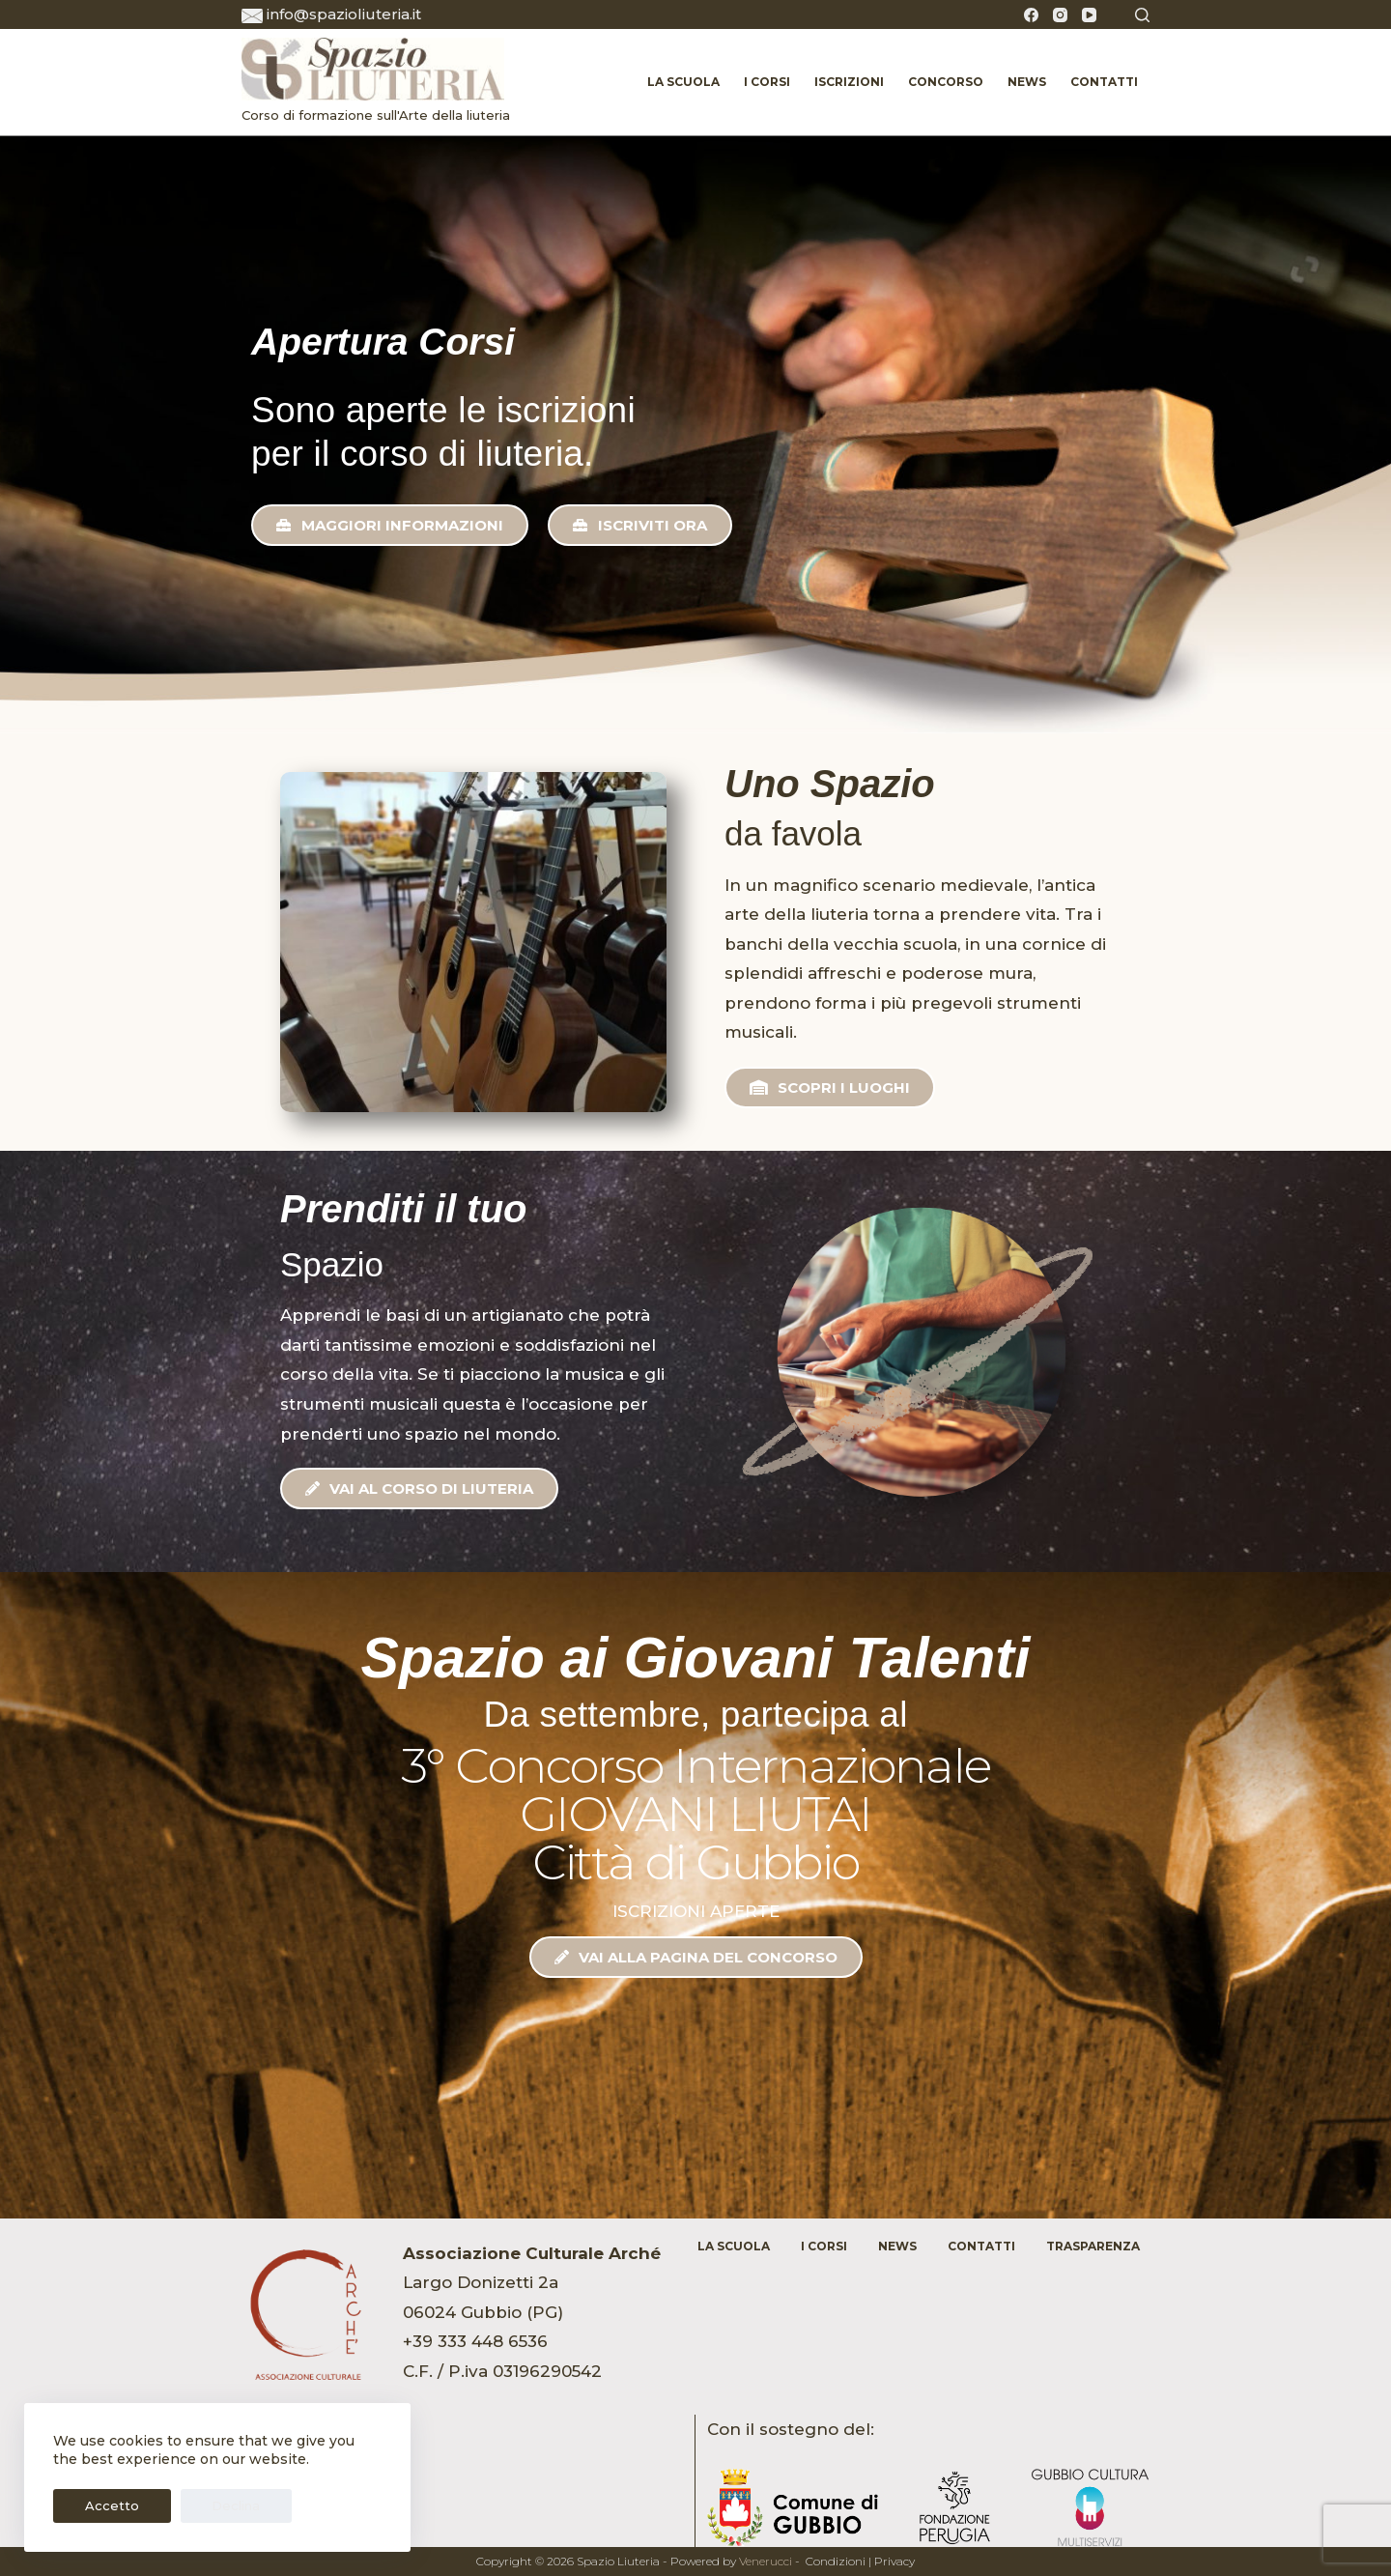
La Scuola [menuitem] (683, 81)
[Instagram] (1060, 15)
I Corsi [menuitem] (767, 81)
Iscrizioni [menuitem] (849, 81)
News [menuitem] (1027, 81)
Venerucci (765, 2561)
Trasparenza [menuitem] (1093, 2246)
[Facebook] (1031, 15)
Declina (199, 2505)
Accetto (99, 2505)
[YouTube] (1089, 15)
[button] (389, 525)
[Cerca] (1142, 15)
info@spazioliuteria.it (344, 14)
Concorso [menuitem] (945, 81)
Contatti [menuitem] (1104, 81)
